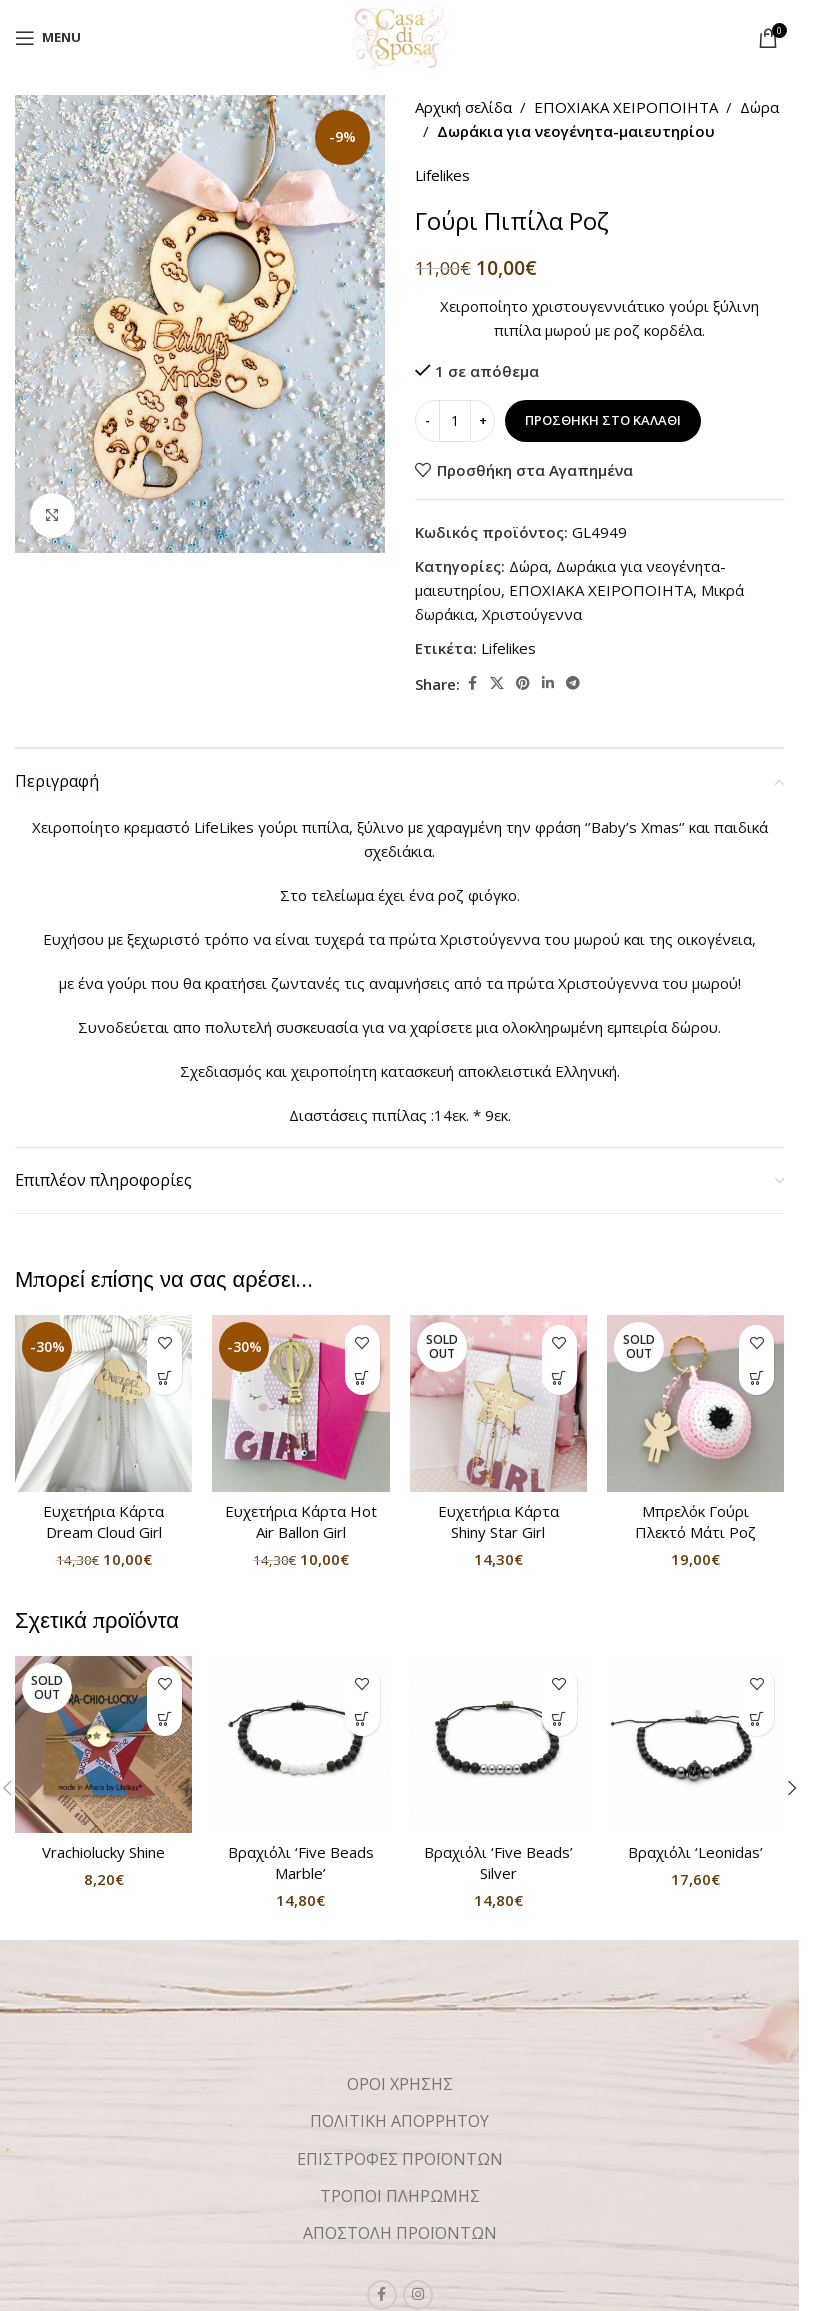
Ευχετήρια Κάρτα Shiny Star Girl (498, 1521)
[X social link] (497, 683)
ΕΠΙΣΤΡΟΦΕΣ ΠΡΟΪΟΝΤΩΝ (400, 2159)
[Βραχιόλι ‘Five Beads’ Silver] (498, 1744)
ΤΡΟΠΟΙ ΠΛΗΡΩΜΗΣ (400, 2196)
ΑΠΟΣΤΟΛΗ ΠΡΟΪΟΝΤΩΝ (400, 2233)
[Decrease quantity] (427, 421)
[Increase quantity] (482, 421)
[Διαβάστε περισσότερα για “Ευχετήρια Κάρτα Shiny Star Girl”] (559, 1377)
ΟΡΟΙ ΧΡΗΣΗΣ (400, 2084)
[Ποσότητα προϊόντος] (455, 421)
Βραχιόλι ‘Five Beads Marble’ (301, 1862)
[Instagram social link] (418, 2295)
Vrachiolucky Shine (103, 1852)
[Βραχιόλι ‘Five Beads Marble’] (300, 1744)
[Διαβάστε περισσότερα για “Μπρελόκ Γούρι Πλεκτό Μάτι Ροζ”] (756, 1377)
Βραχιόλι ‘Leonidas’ (695, 1852)
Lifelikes (442, 175)
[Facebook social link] (472, 683)
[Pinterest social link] (523, 683)
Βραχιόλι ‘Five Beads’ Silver (498, 1862)
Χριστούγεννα (532, 614)
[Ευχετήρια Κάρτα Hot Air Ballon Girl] (300, 1403)
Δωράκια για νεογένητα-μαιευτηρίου (576, 131)
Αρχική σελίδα (463, 107)
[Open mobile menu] (48, 38)
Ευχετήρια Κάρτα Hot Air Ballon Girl (301, 1521)
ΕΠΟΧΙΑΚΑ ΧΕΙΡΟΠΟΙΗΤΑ (626, 107)
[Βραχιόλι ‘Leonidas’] (695, 1744)
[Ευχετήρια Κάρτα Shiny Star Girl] (498, 1403)
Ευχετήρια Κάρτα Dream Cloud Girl (103, 1521)
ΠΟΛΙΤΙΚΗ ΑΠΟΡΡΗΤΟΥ (399, 2121)
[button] (164, 1377)
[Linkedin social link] (548, 683)
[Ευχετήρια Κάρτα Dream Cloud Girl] (103, 1403)
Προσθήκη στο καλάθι (603, 420)
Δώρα (759, 107)
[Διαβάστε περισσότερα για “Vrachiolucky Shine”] (164, 1718)
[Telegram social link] (573, 683)
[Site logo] (399, 36)
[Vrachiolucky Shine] (103, 1744)
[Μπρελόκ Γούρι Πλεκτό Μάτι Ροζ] (695, 1403)
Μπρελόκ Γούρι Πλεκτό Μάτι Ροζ (695, 1521)
